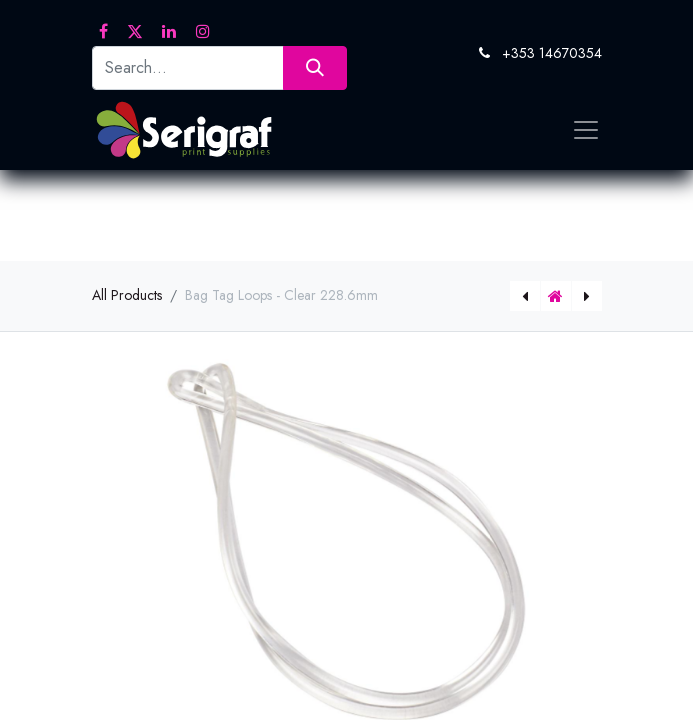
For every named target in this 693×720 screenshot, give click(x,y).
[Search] (314, 67)
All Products (127, 295)
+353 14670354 (552, 53)
